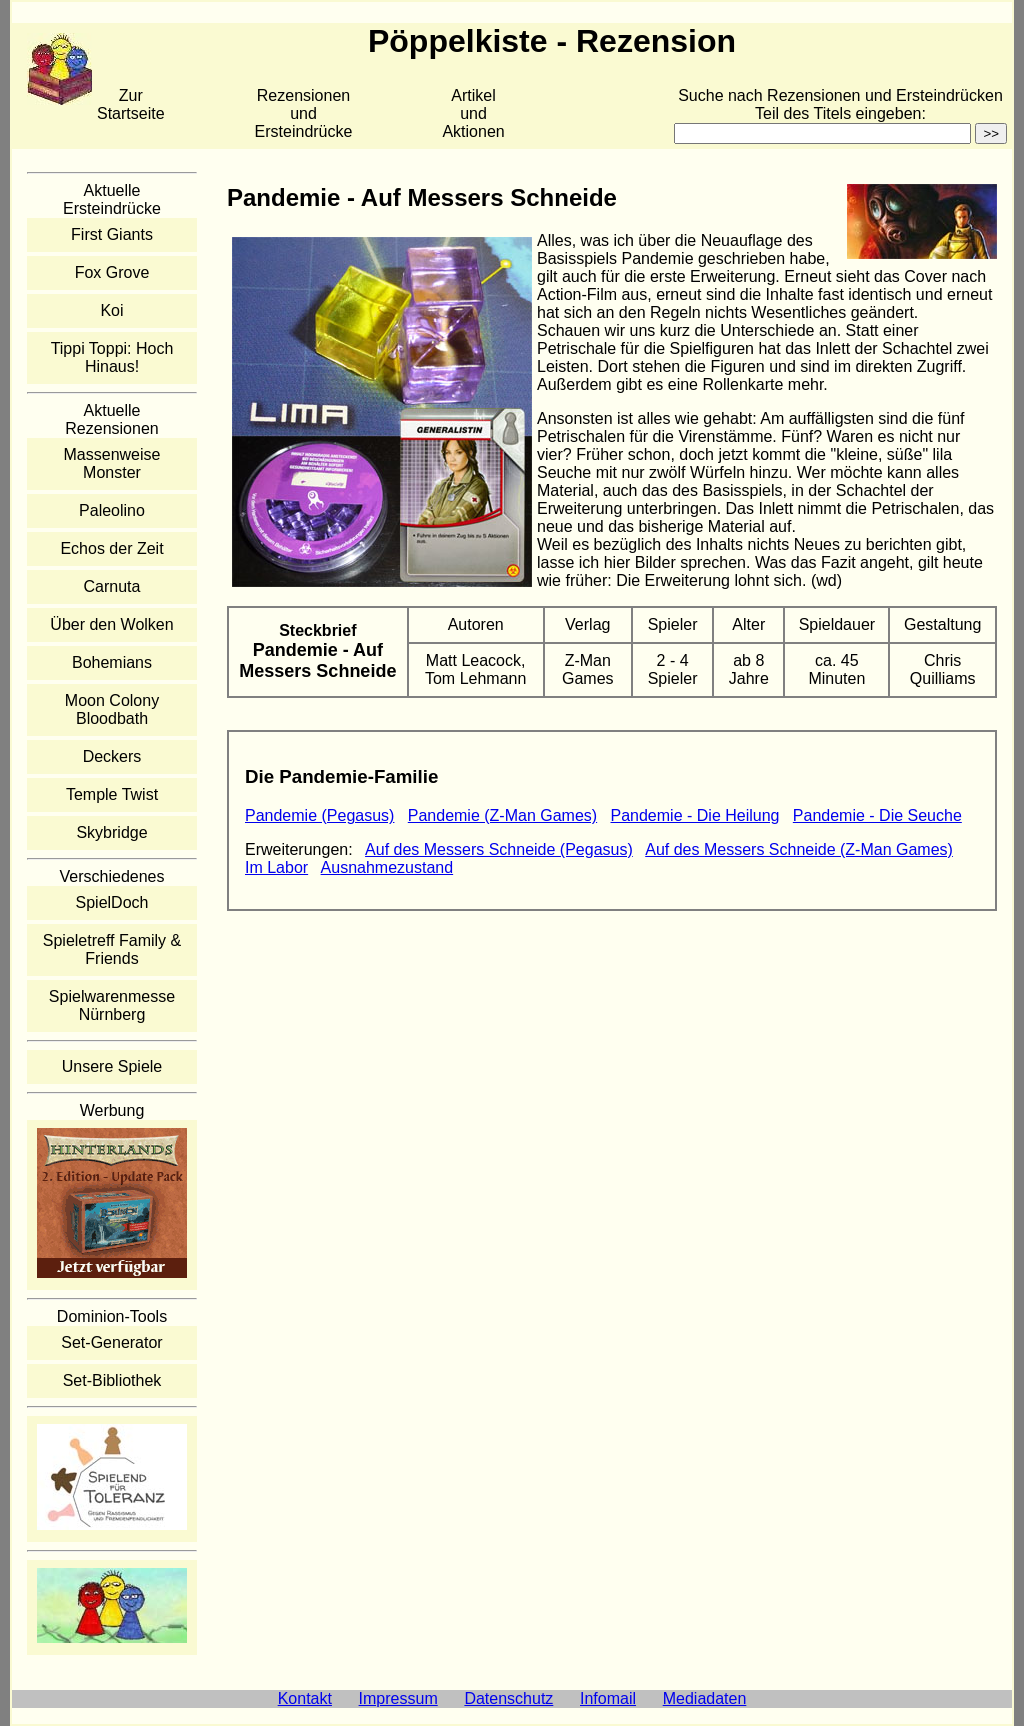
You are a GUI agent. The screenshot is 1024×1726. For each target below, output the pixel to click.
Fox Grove (112, 272)
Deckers (112, 756)
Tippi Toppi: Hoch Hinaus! (112, 357)
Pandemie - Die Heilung (695, 815)
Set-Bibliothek (112, 1380)
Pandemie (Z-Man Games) (502, 815)
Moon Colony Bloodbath (112, 709)
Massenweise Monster (112, 463)
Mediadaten (705, 1698)
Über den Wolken (111, 624)
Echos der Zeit (111, 548)
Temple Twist (112, 794)
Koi (111, 310)
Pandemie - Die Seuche (877, 815)
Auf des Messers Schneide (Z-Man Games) (799, 849)
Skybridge (111, 832)
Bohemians (112, 662)
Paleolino (112, 510)
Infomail (608, 1698)
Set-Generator (111, 1342)
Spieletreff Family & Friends (112, 949)
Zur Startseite (131, 104)
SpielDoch (112, 902)
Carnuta (112, 586)
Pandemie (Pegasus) (319, 815)
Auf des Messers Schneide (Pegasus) (499, 849)
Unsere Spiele (112, 1066)
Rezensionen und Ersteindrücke (304, 113)
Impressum (398, 1698)
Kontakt (305, 1698)
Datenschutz (508, 1698)
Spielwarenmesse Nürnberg (112, 1005)
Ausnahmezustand (387, 867)
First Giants (112, 234)
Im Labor (276, 867)
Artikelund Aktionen (473, 113)
